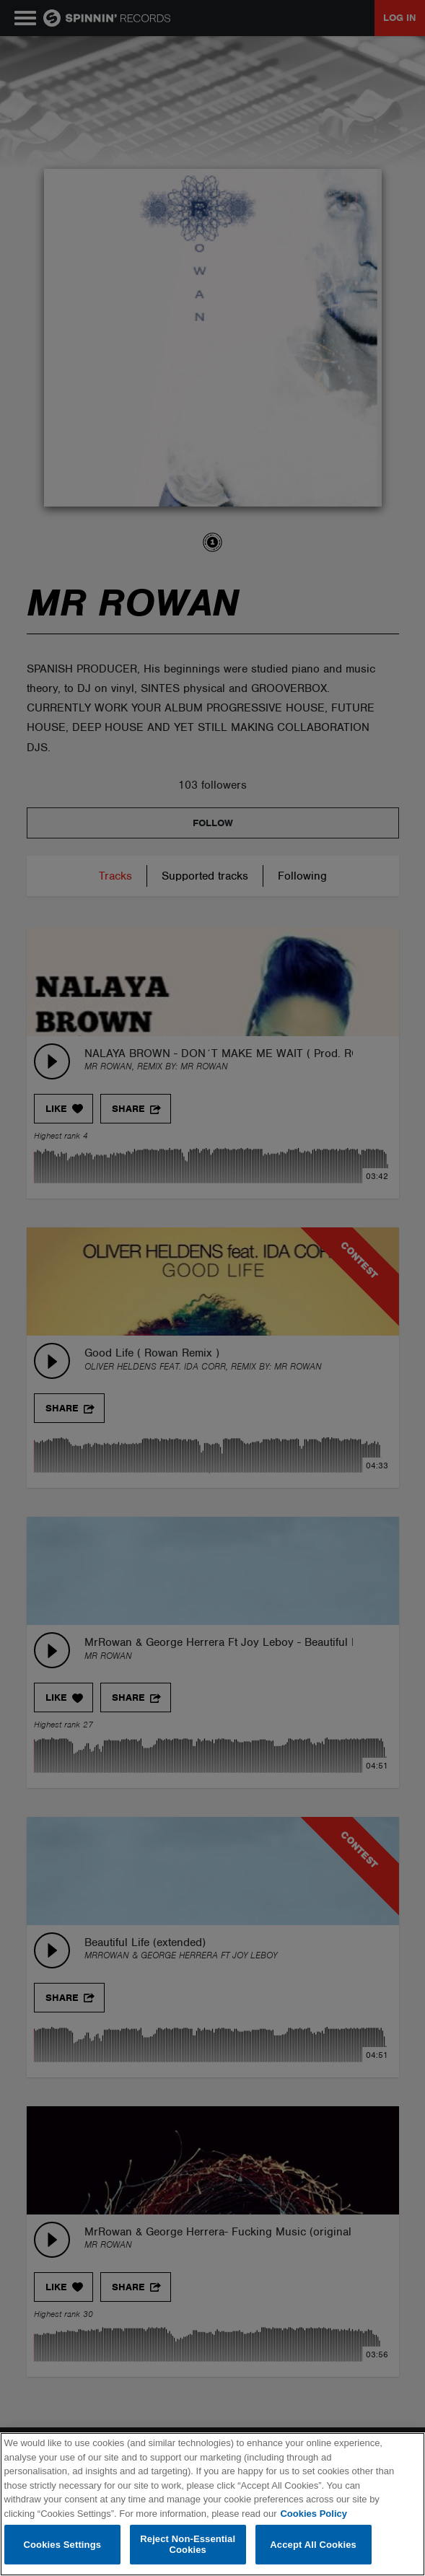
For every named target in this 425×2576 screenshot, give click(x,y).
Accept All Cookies (313, 2544)
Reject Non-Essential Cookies (187, 2544)
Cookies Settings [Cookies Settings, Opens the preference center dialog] (63, 2544)
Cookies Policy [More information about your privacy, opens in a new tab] (313, 2513)
